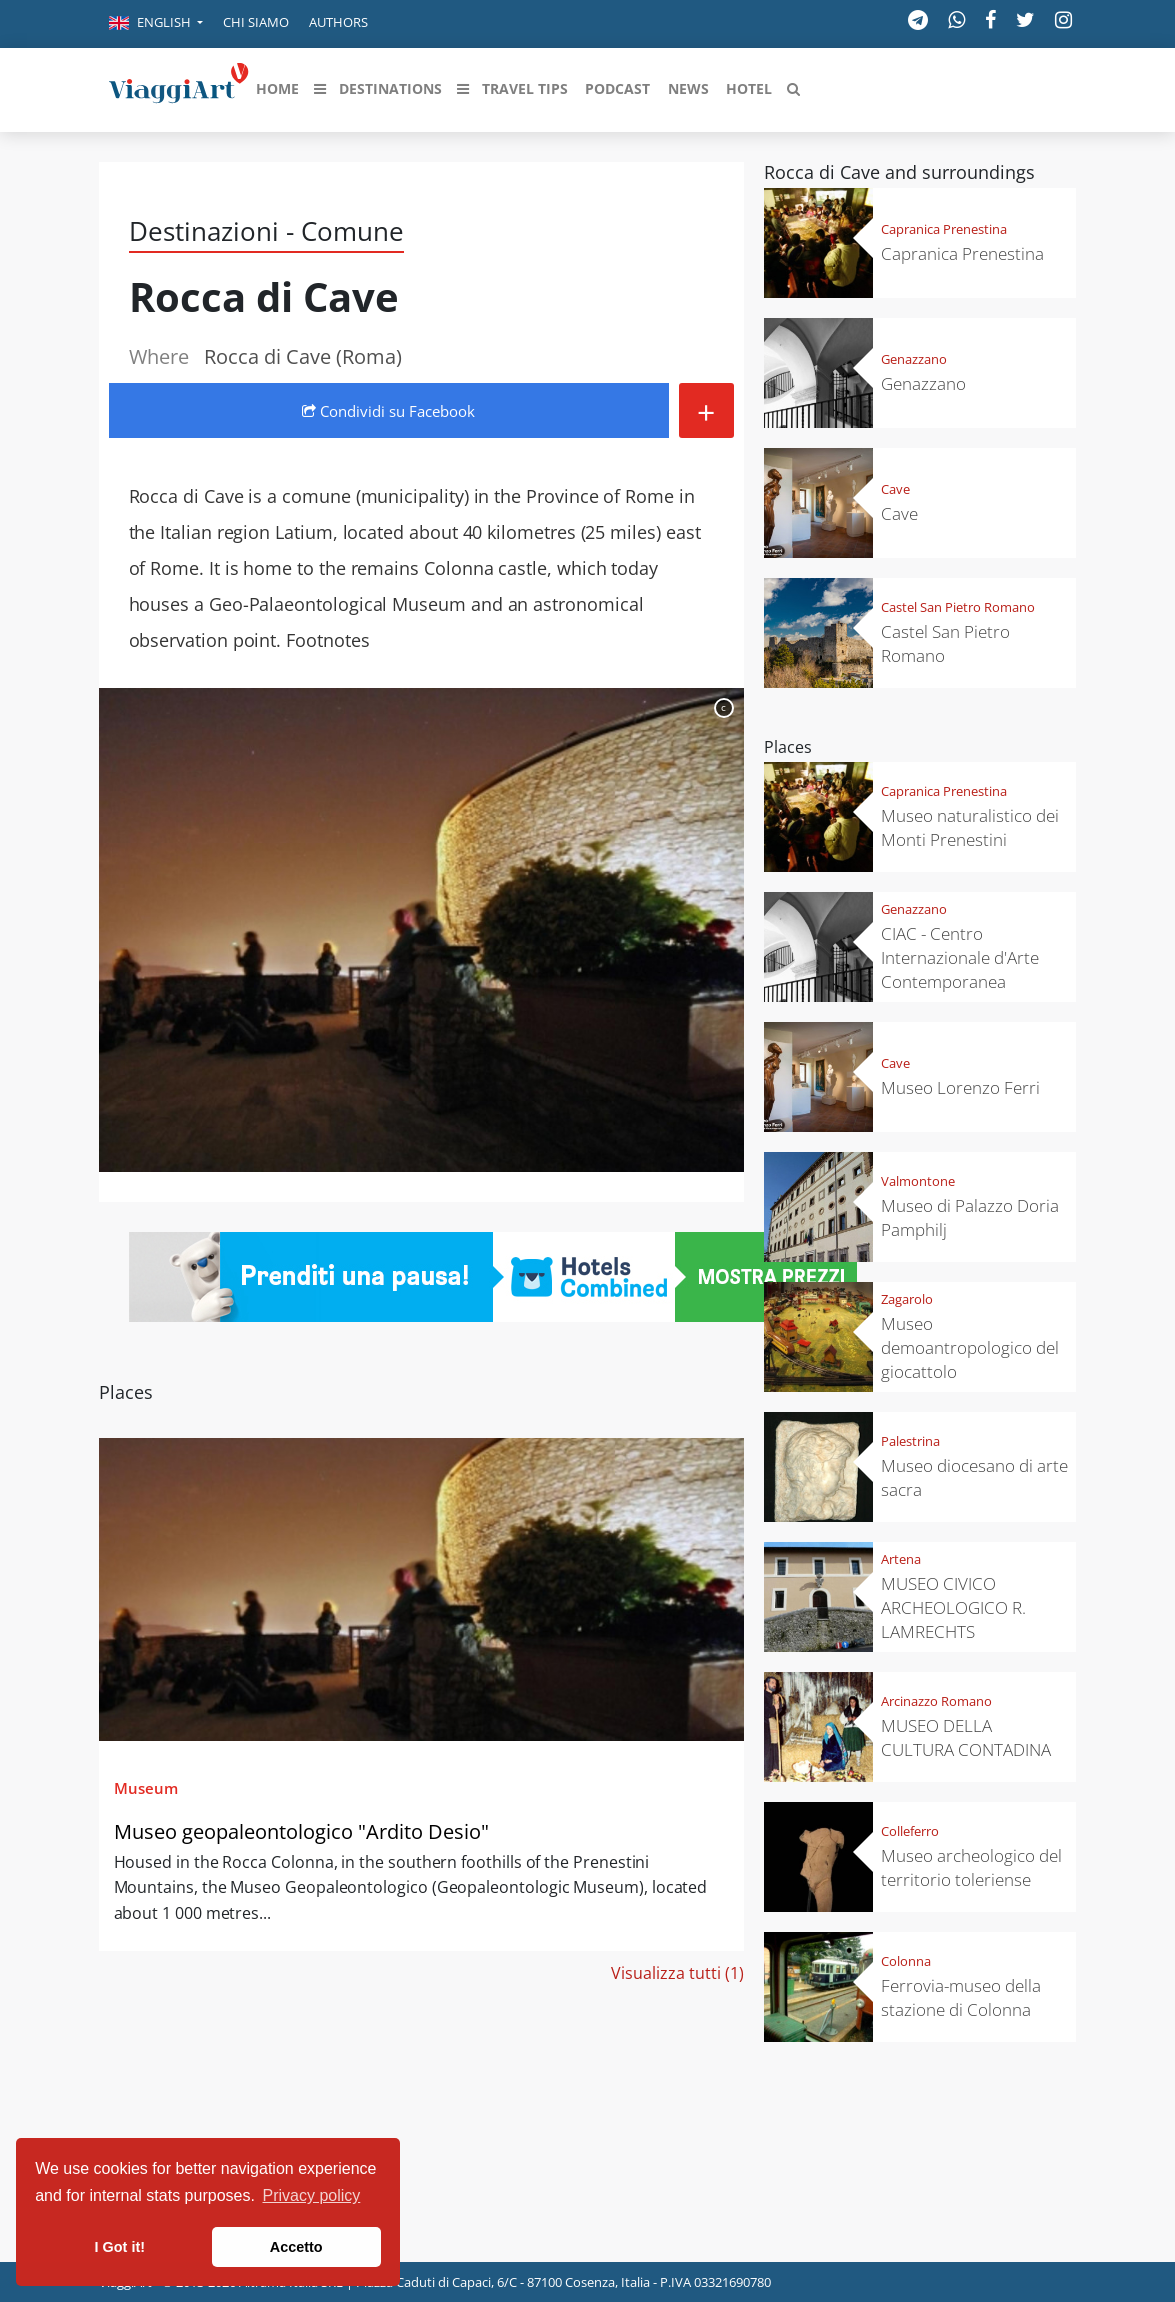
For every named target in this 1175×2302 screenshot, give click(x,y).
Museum (146, 1788)
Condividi (388, 411)
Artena (901, 1559)
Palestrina (910, 1441)
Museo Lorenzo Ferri (960, 1087)
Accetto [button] (296, 2247)
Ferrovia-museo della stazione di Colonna (961, 1997)
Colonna (906, 1961)
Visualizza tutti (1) (677, 1973)
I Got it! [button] (120, 2247)
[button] (156, 24)
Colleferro (910, 1831)
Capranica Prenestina (944, 229)
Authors (338, 22)
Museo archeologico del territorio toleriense (971, 1867)
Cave (895, 489)
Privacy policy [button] (312, 2195)
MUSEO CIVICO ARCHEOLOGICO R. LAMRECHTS (953, 1607)
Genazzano (914, 359)
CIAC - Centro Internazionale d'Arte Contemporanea (960, 957)
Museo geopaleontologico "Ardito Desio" (301, 1831)
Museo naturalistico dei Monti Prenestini (970, 827)
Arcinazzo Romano (936, 1701)
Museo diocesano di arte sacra (974, 1477)
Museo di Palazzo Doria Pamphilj (970, 1217)
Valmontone (918, 1181)
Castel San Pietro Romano (958, 607)
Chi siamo (256, 22)
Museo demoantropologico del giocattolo (970, 1347)
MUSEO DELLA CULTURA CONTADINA (966, 1737)
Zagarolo (907, 1299)
